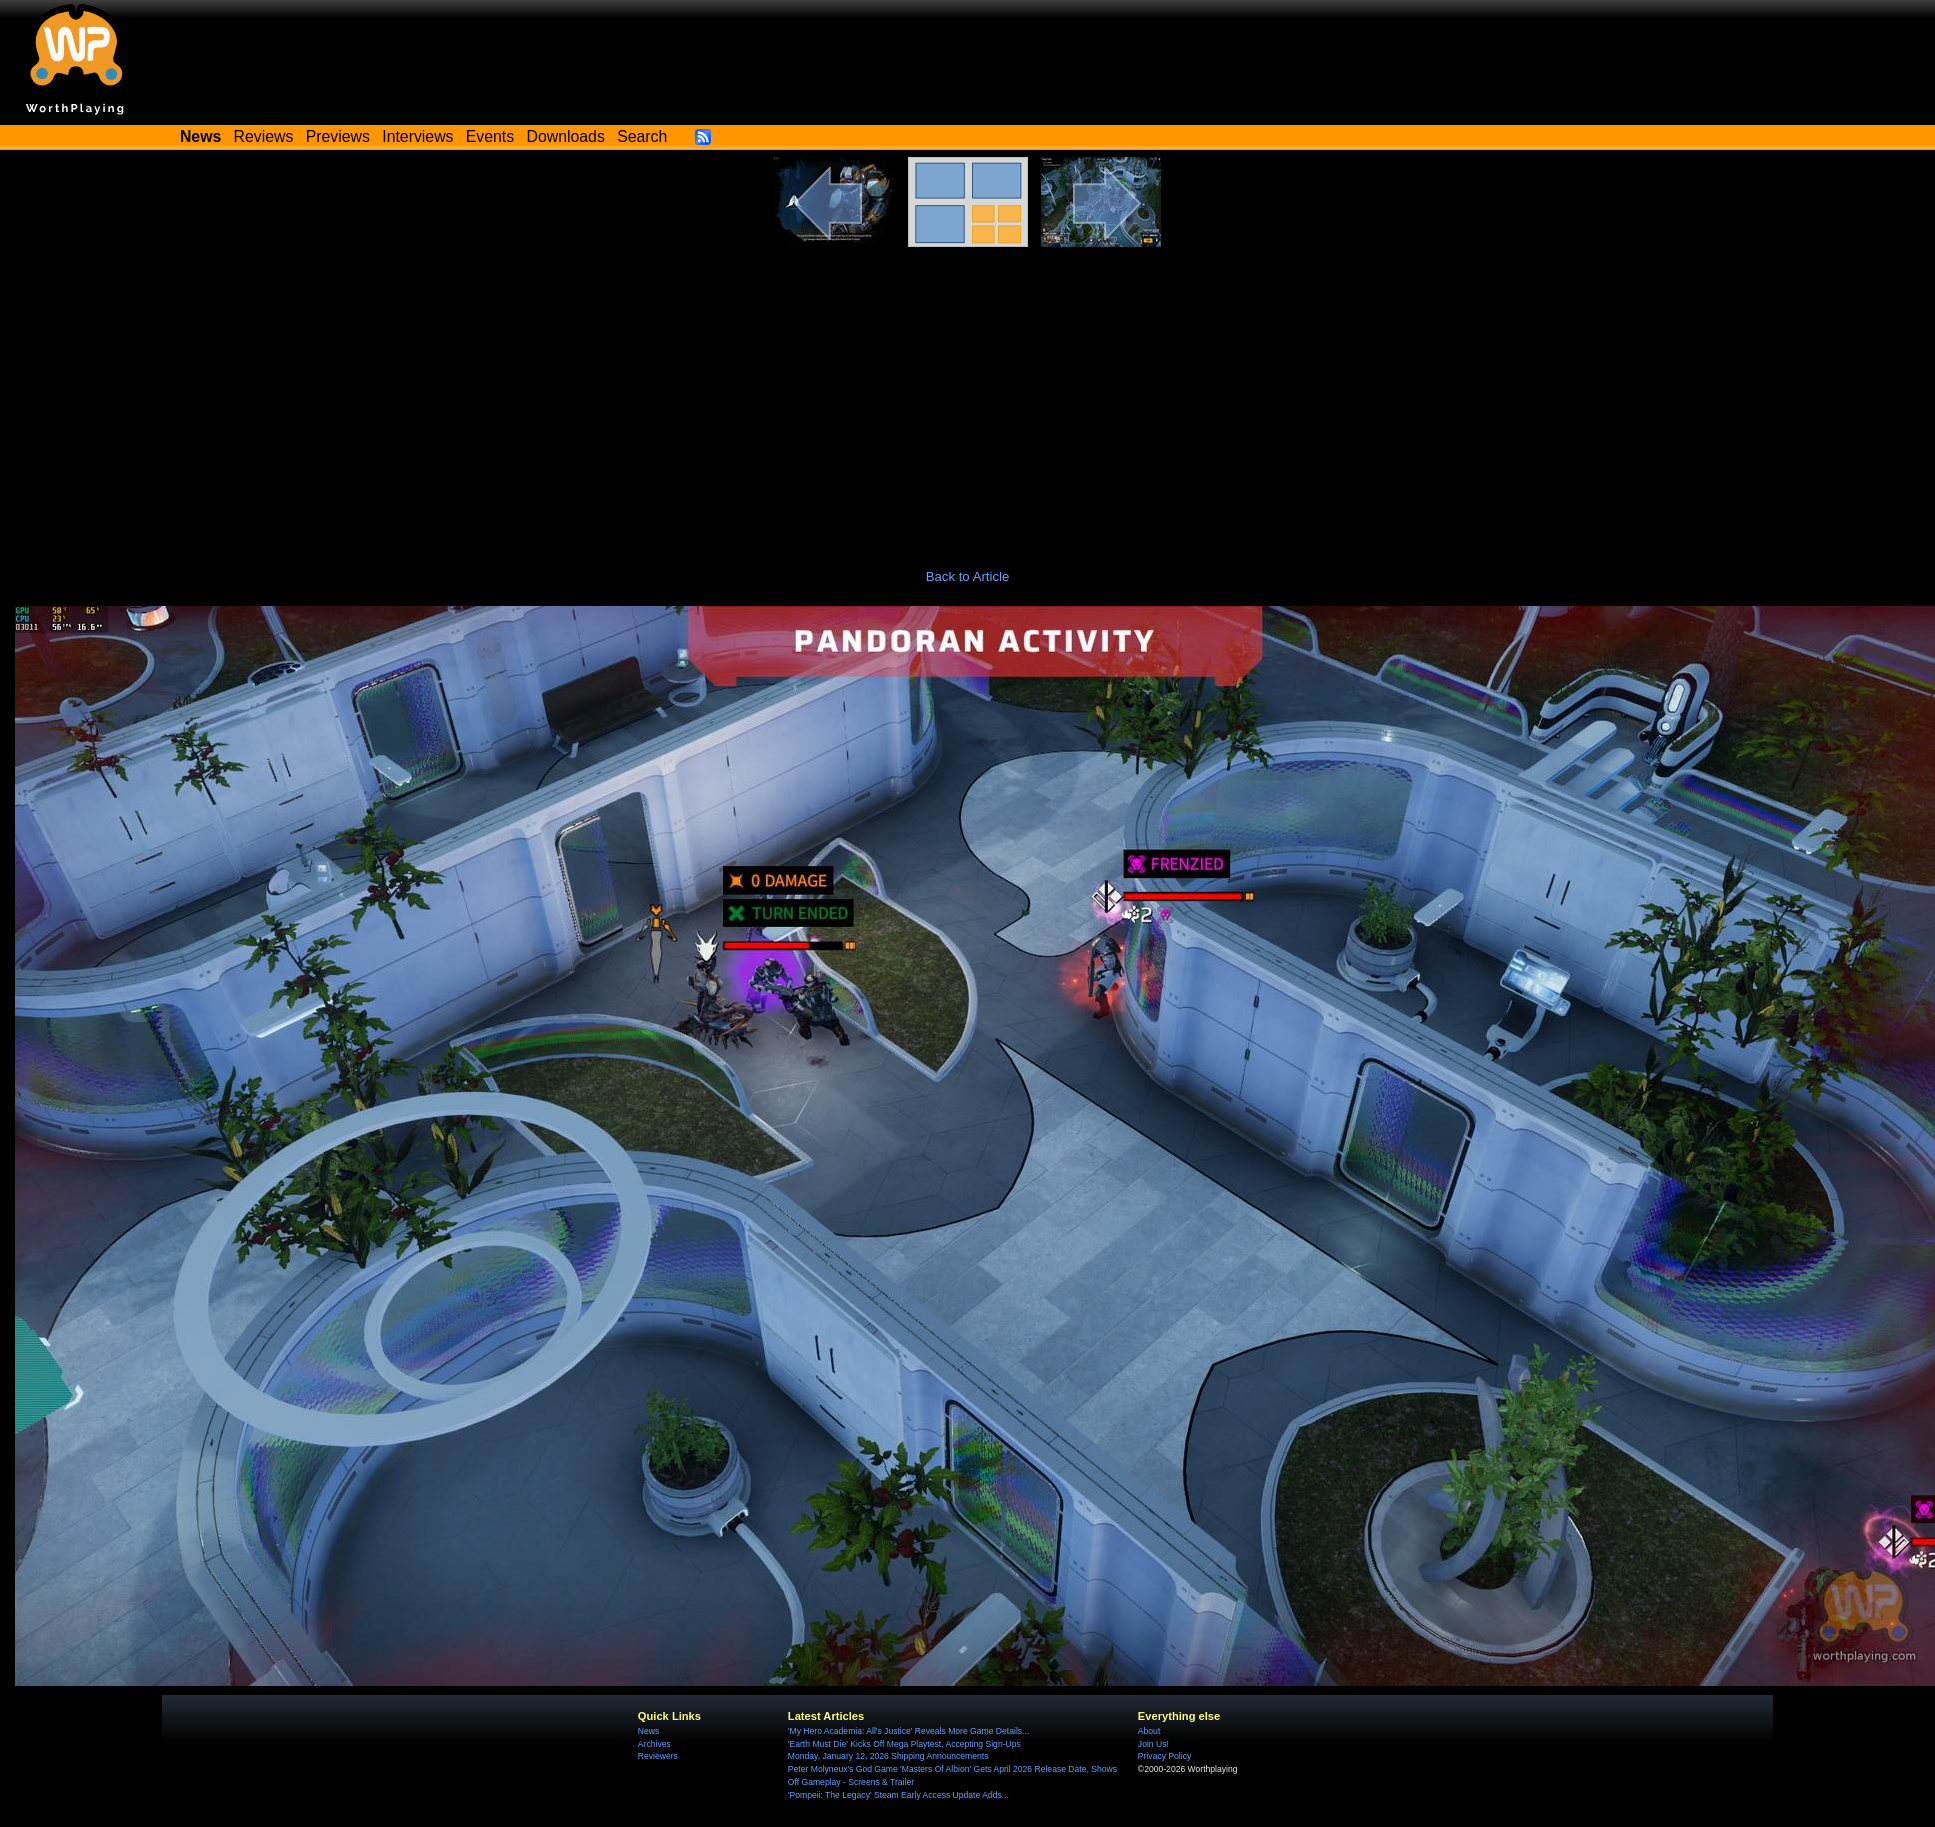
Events (490, 136)
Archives (654, 1744)
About (1149, 1731)
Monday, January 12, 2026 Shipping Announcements (888, 1756)
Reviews (264, 136)
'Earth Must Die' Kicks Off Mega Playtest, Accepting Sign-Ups (904, 1744)
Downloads (566, 136)
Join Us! (1153, 1744)
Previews (338, 136)
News (648, 1731)
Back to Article (968, 576)
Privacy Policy (1164, 1756)
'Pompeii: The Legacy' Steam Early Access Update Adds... (898, 1795)
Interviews (417, 136)
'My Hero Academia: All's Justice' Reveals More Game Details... (908, 1731)
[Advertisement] (968, 397)
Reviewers (658, 1756)
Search (642, 136)
